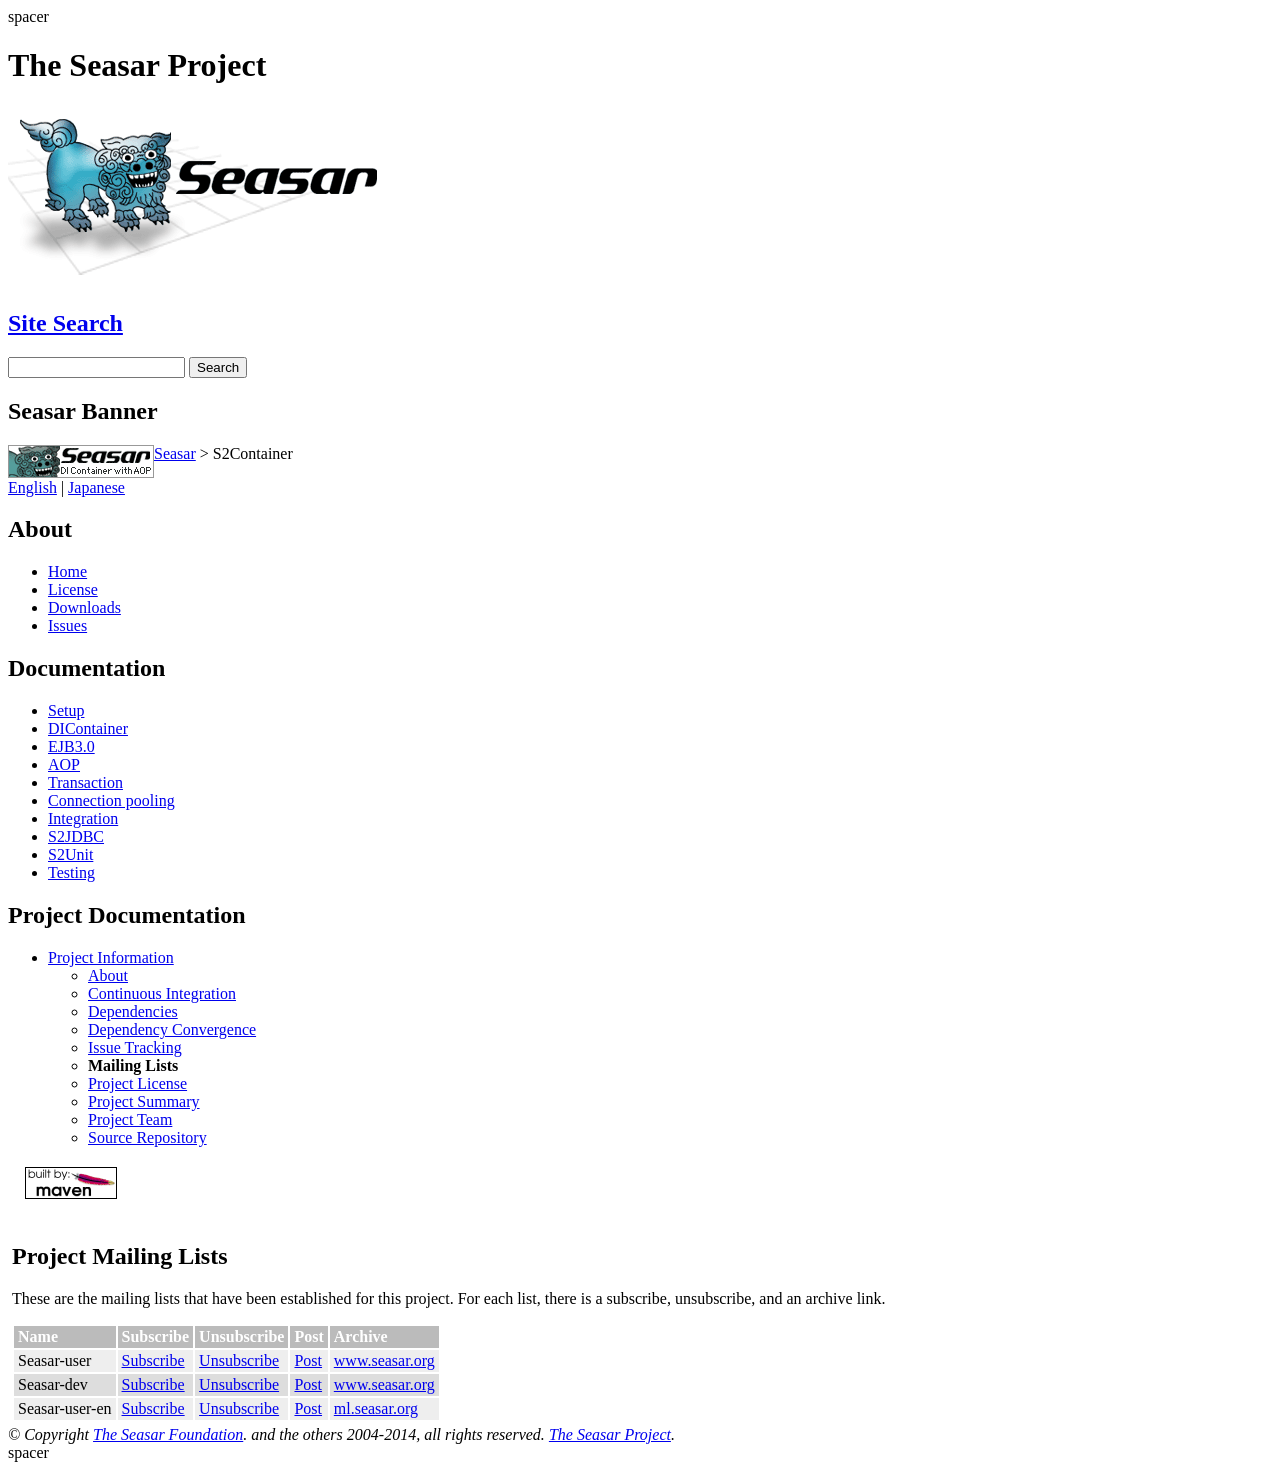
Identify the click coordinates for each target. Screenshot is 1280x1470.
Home (67, 571)
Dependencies (133, 1011)
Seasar (175, 453)
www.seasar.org (384, 1360)
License (73, 589)
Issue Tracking (135, 1047)
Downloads (84, 607)
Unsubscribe (239, 1360)
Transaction (85, 782)
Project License (137, 1083)
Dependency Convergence (172, 1029)
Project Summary (144, 1101)
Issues (67, 625)
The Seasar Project (610, 1434)
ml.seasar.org (376, 1408)
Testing (71, 872)
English (32, 487)
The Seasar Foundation (168, 1434)
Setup (66, 710)
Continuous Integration (162, 993)
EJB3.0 (71, 746)
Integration (83, 818)
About (108, 975)
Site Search (65, 323)
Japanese (96, 487)
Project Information (111, 957)
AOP (64, 764)
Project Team (130, 1119)
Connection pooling (111, 800)
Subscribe (153, 1360)
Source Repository (147, 1137)
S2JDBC (76, 836)
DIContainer (88, 728)
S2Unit (70, 854)
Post (308, 1360)
